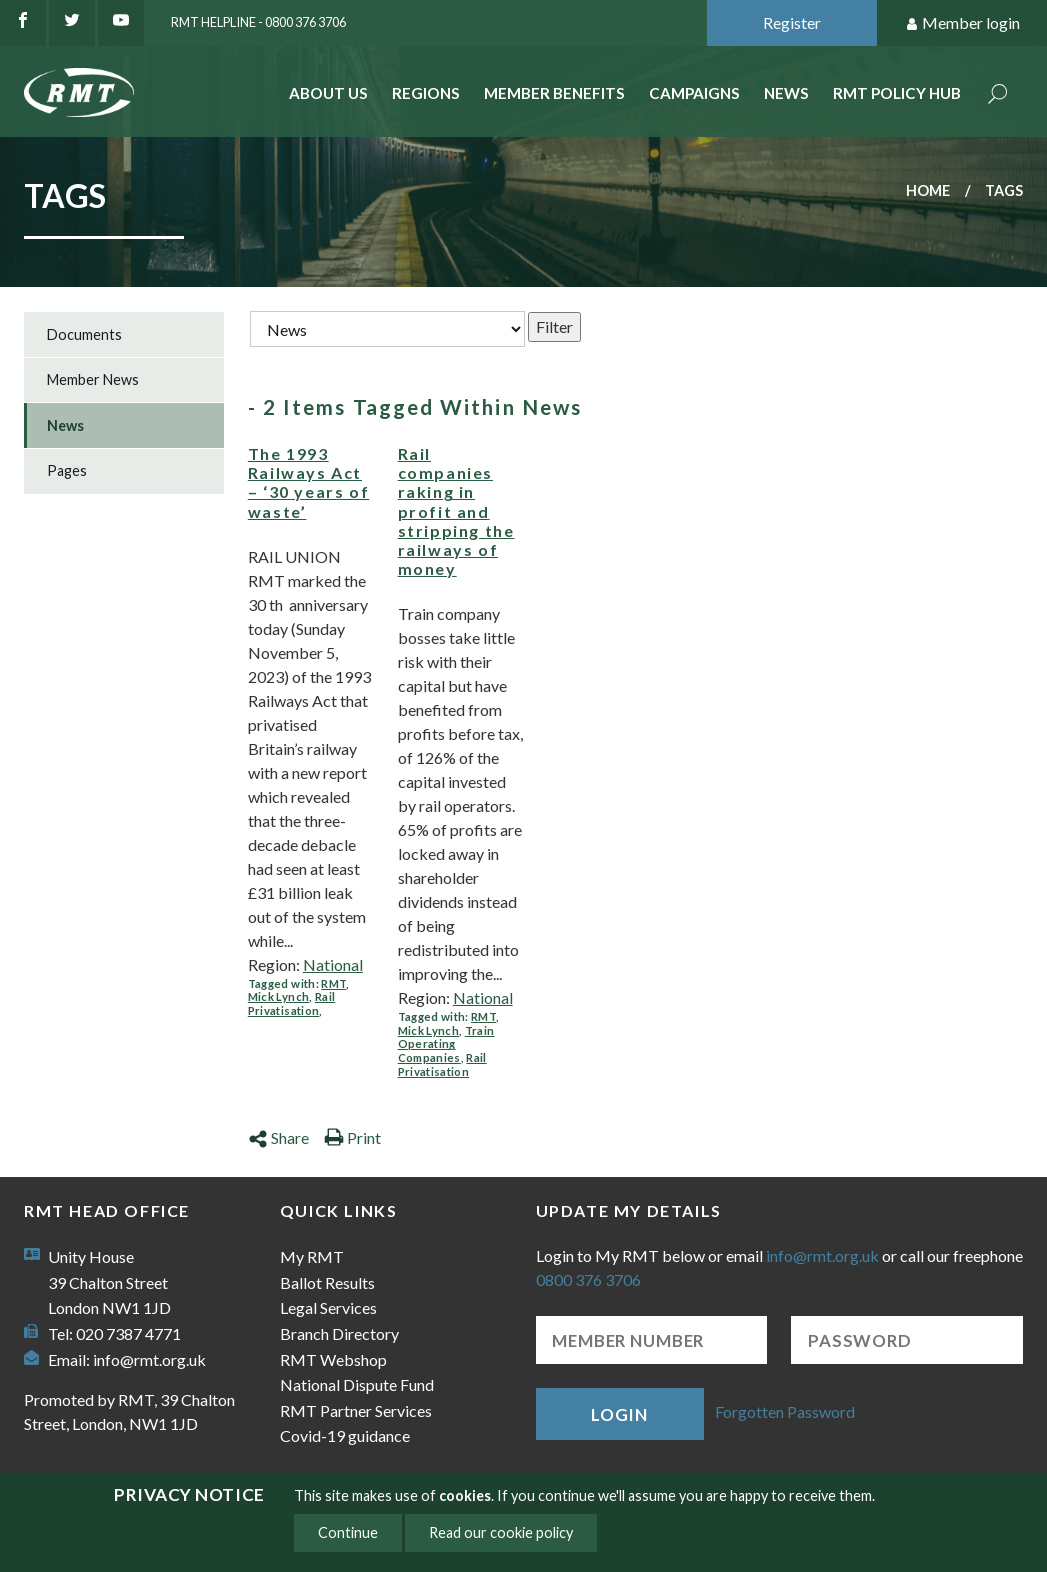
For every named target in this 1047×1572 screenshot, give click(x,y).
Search (998, 95)
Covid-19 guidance (345, 1435)
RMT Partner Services (356, 1410)
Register (792, 22)
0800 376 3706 (588, 1279)
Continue (348, 1532)
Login (619, 1414)
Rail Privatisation (291, 1003)
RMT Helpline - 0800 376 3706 (258, 22)
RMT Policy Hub (897, 93)
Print (352, 1137)
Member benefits (554, 93)
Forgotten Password (785, 1411)
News (786, 93)
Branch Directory (339, 1333)
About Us (328, 93)
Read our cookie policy (501, 1532)
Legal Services (328, 1307)
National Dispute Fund (357, 1384)
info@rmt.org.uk (149, 1359)
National (333, 964)
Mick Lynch (278, 996)
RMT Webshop (333, 1359)
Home (928, 190)
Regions (426, 93)
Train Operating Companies (446, 1044)
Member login (962, 23)
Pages (67, 470)
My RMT (312, 1256)
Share (278, 1137)
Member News (93, 379)
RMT (333, 983)
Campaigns (694, 93)
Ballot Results (327, 1282)
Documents (84, 334)
